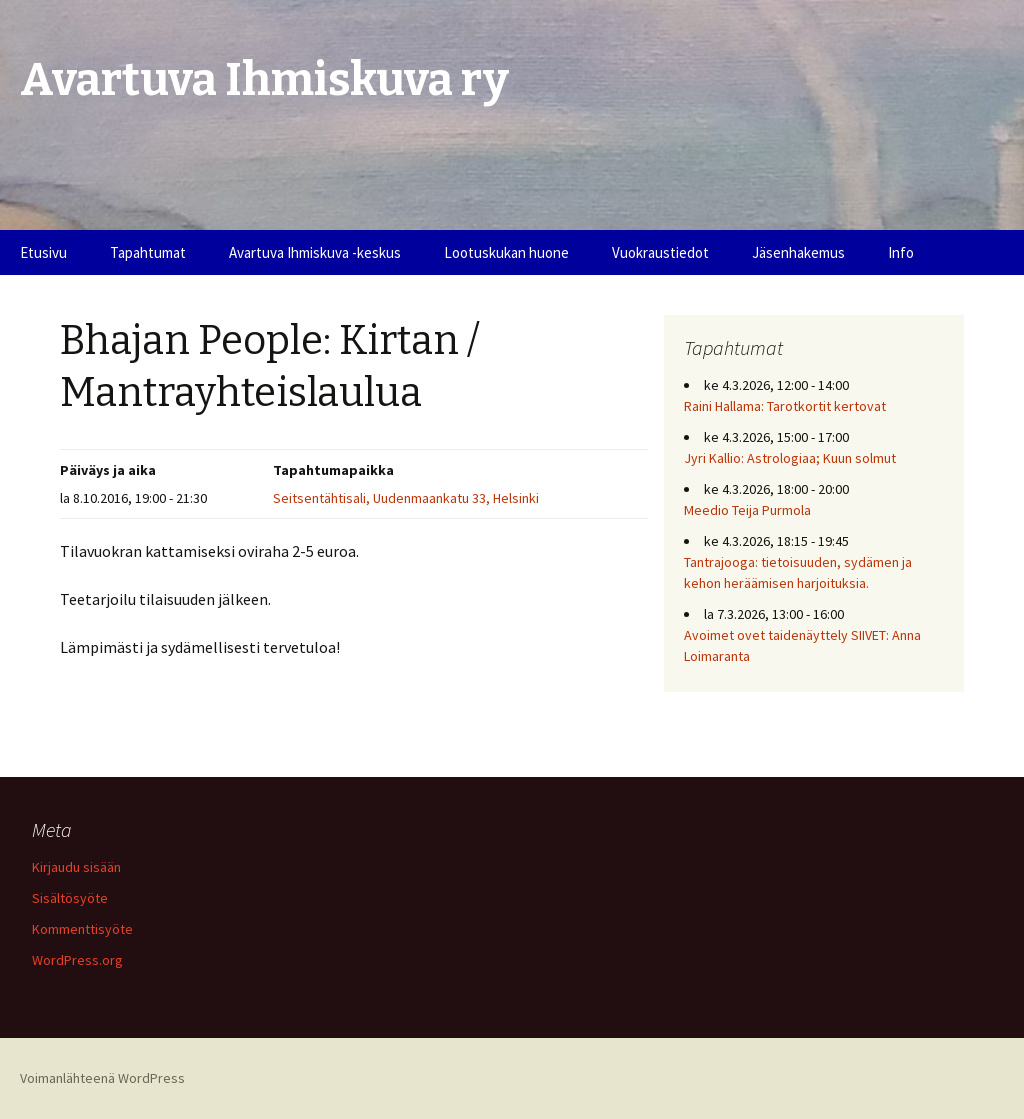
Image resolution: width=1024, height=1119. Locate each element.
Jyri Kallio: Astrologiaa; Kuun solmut (790, 458)
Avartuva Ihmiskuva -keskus (315, 252)
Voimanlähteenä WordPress (102, 1078)
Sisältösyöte (70, 898)
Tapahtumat (148, 252)
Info (901, 252)
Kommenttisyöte (82, 929)
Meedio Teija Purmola (747, 510)
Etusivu (43, 252)
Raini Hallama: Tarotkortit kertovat (785, 406)
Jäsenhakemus (798, 252)
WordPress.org (77, 960)
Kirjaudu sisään (76, 867)
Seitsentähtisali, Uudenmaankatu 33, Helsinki (406, 498)
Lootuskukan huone (506, 252)
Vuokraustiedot (660, 252)
